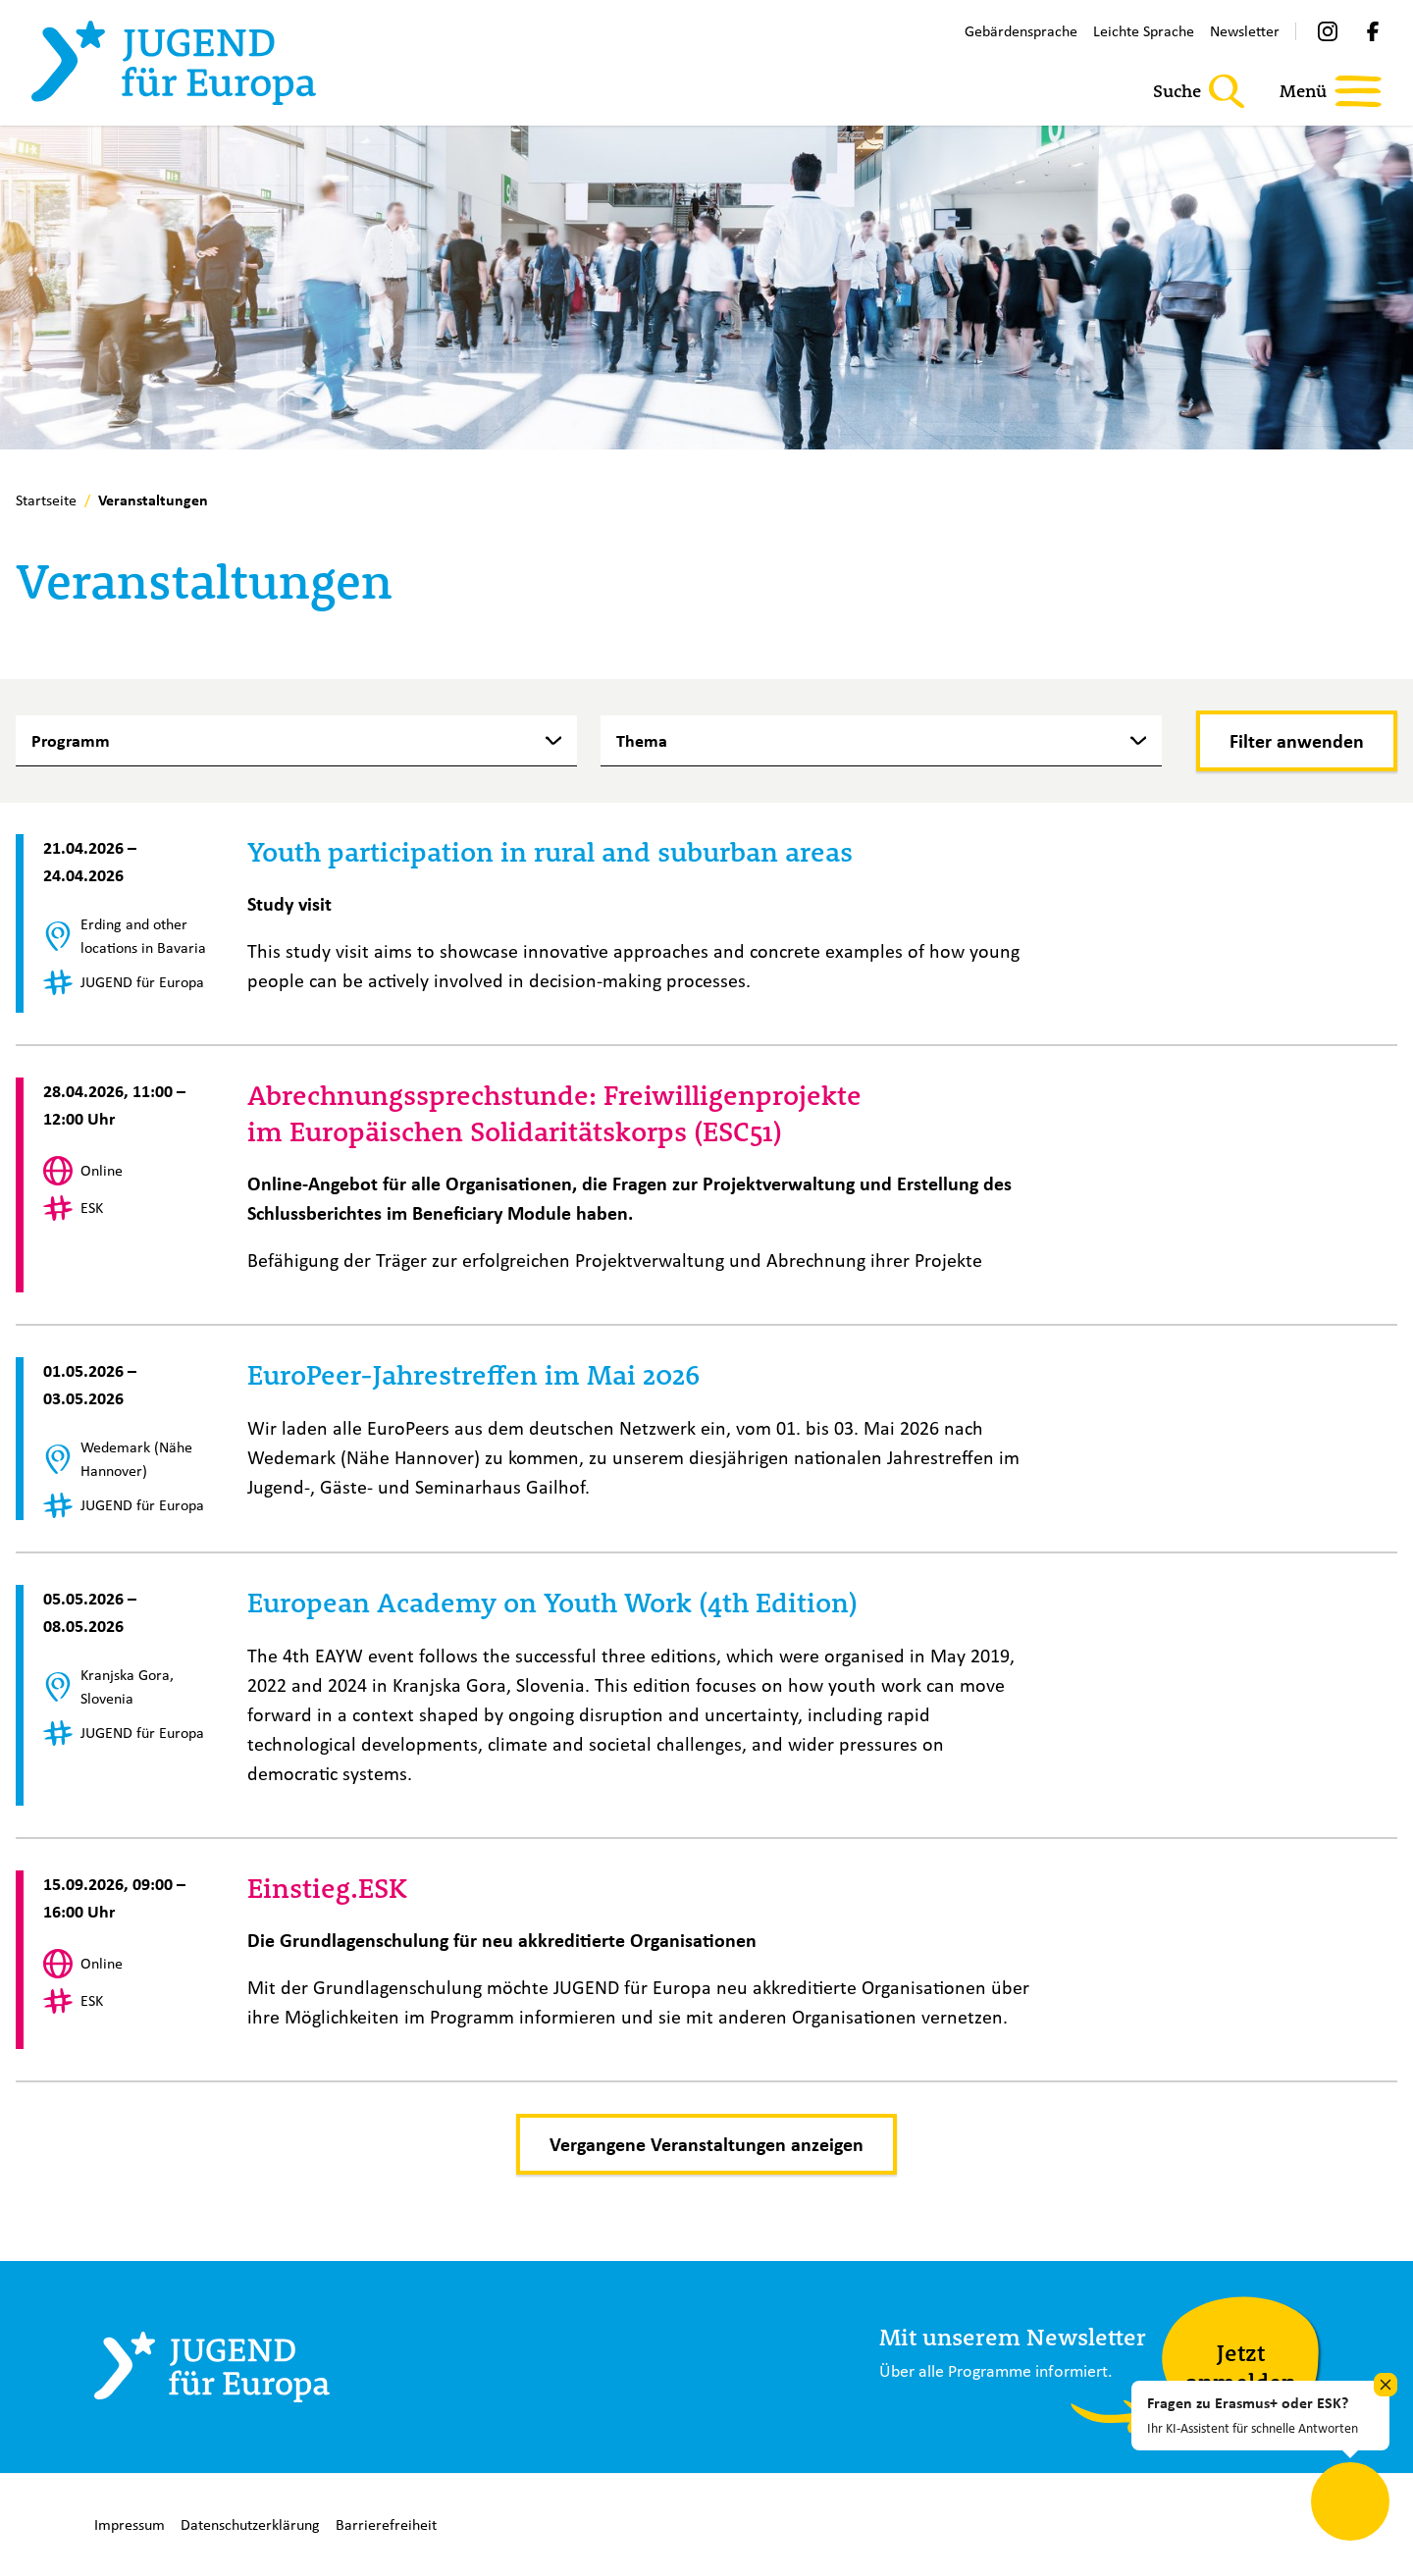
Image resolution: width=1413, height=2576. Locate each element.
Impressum (129, 2524)
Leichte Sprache (1143, 31)
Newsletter (1245, 31)
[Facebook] (1372, 31)
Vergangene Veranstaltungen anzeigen (707, 2144)
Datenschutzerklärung (250, 2524)
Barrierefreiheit (386, 2524)
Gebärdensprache (1021, 31)
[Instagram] (1327, 31)
